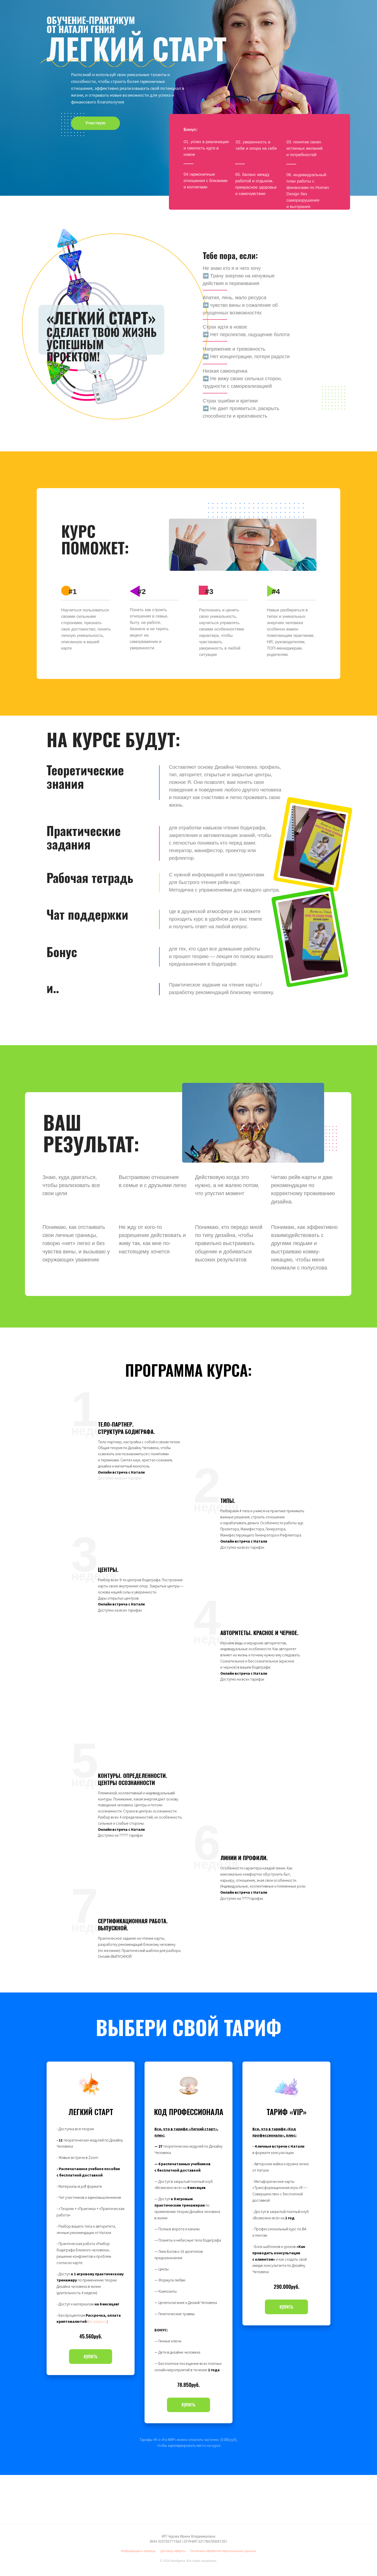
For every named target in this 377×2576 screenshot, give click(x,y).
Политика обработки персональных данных (223, 2551)
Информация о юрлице (138, 2551)
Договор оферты (172, 2551)
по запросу (97, 2321)
